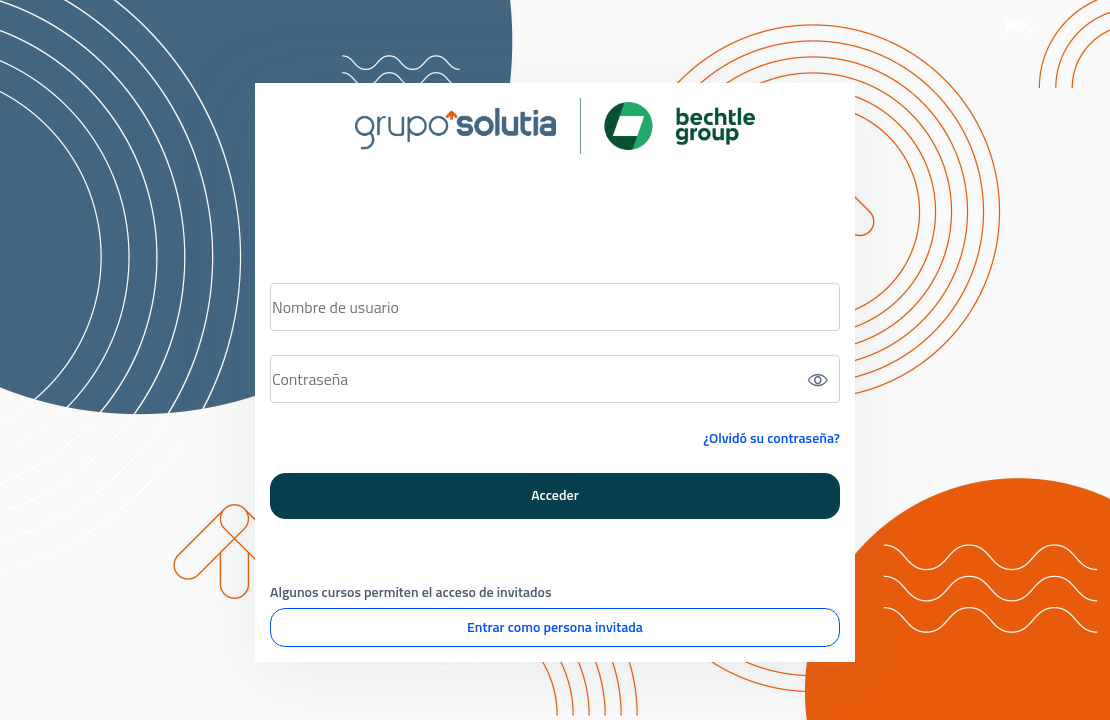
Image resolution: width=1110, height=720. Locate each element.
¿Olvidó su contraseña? (771, 437)
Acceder (554, 494)
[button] (1021, 28)
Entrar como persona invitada (555, 626)
